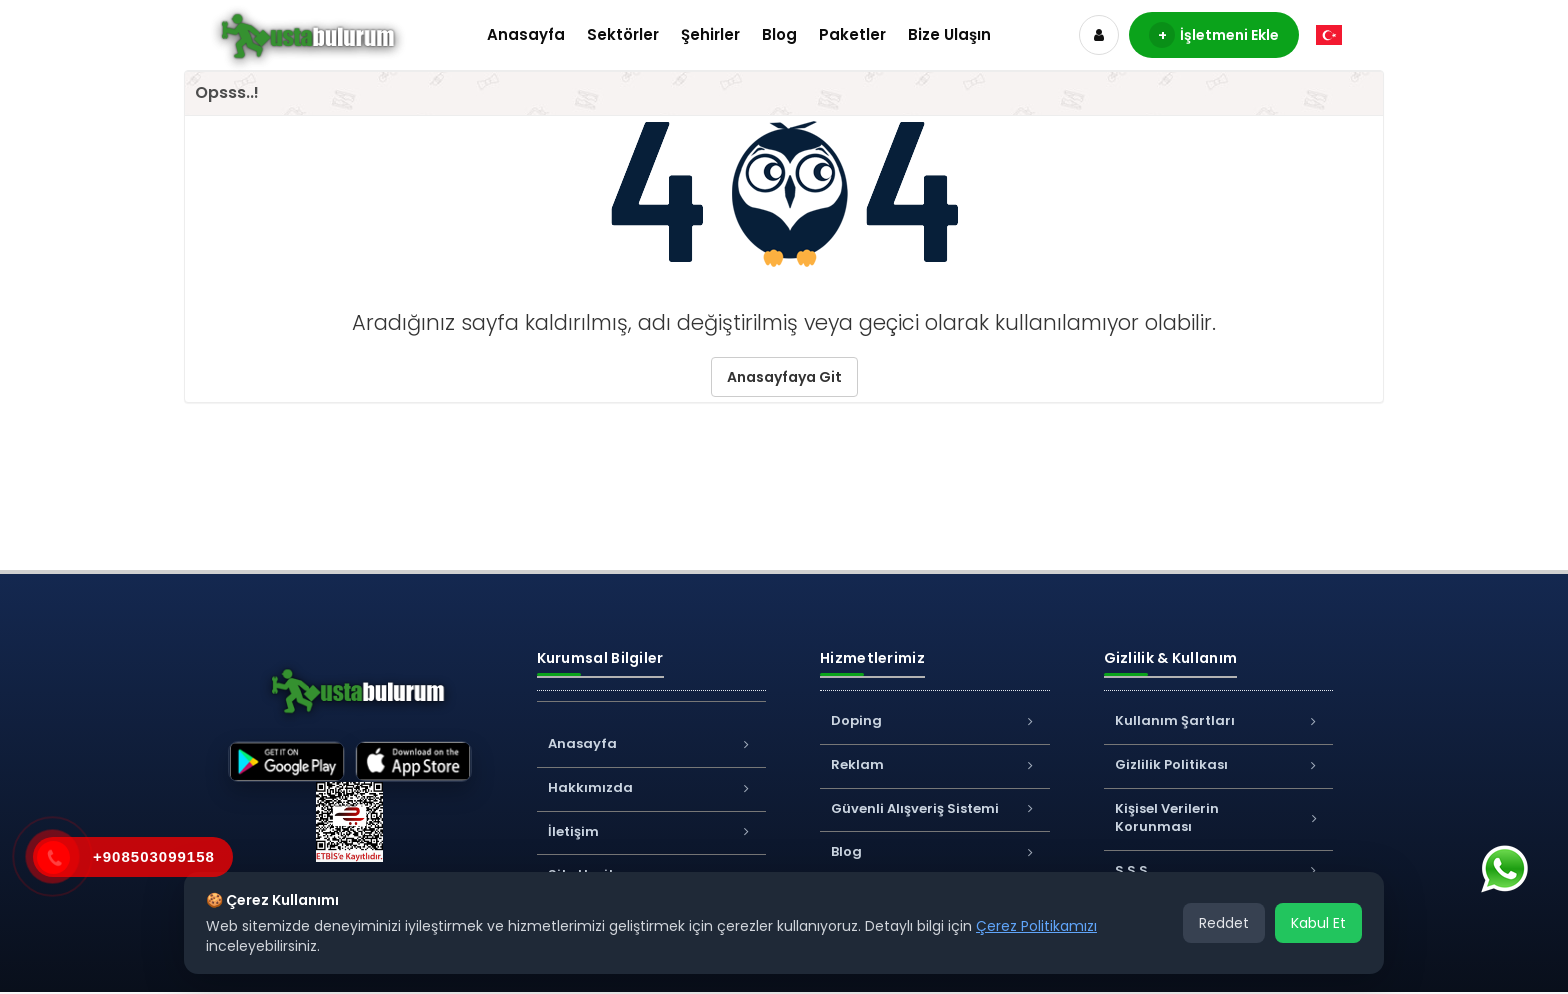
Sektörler (623, 34)
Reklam (935, 764)
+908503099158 (154, 856)
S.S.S (1219, 870)
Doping (935, 720)
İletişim (652, 831)
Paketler (852, 34)
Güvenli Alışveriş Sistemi (935, 808)
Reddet (1224, 923)
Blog (779, 34)
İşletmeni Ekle (1214, 35)
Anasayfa (526, 34)
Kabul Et (1318, 923)
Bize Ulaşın (949, 34)
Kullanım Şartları (1219, 720)
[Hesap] (1099, 35)
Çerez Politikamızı (1036, 926)
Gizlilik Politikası (1219, 764)
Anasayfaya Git (784, 377)
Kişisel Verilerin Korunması (1219, 818)
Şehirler (710, 34)
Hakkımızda (652, 787)
